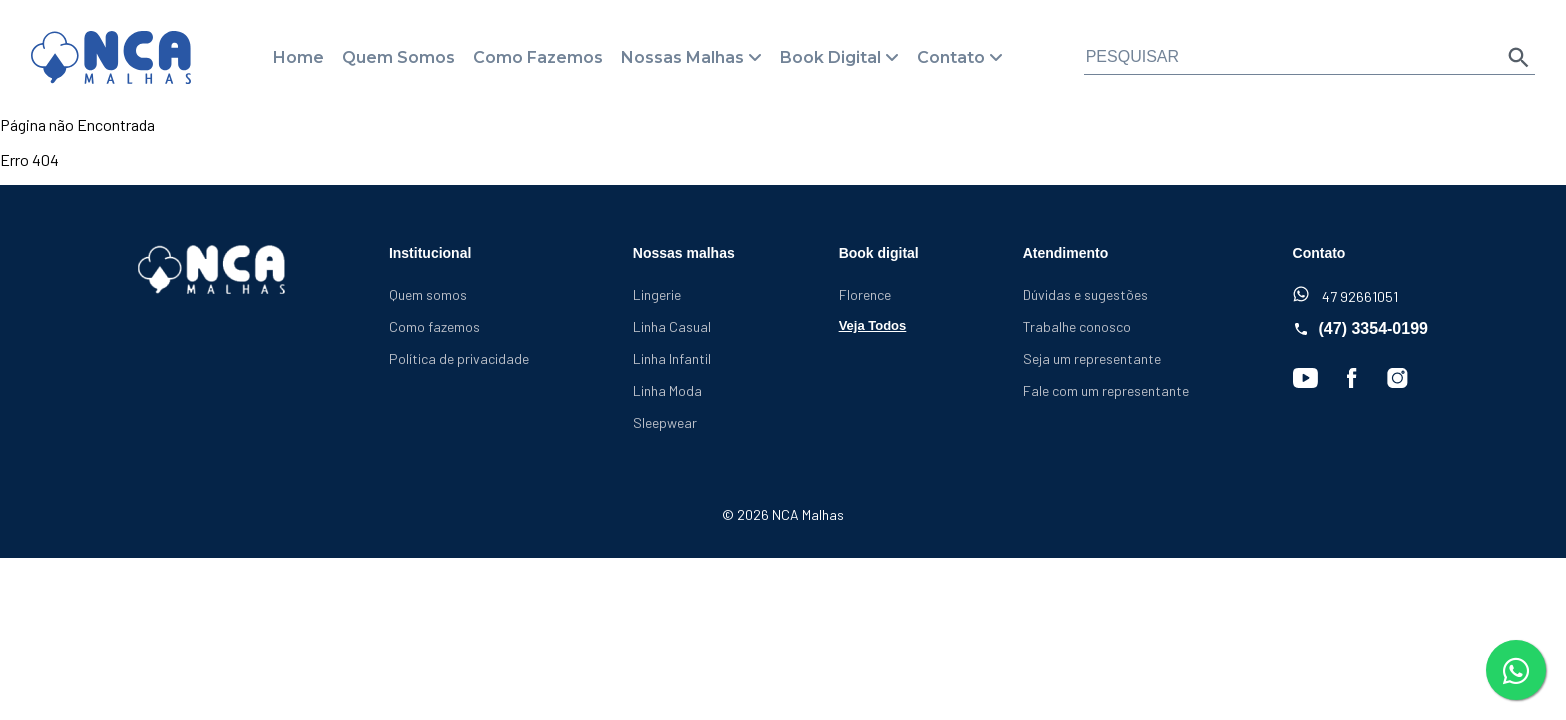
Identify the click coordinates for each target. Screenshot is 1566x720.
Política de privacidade (459, 358)
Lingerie (657, 294)
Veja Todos (873, 325)
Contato (951, 57)
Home (298, 57)
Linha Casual (672, 326)
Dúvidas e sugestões (1085, 294)
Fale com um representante (1106, 390)
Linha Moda (667, 390)
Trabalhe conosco (1077, 326)
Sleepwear (665, 422)
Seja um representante (1092, 358)
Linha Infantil (672, 358)
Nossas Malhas (682, 57)
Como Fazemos (538, 57)
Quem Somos (398, 57)
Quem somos (428, 294)
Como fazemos (434, 326)
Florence (865, 294)
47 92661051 (1345, 295)
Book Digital (830, 57)
